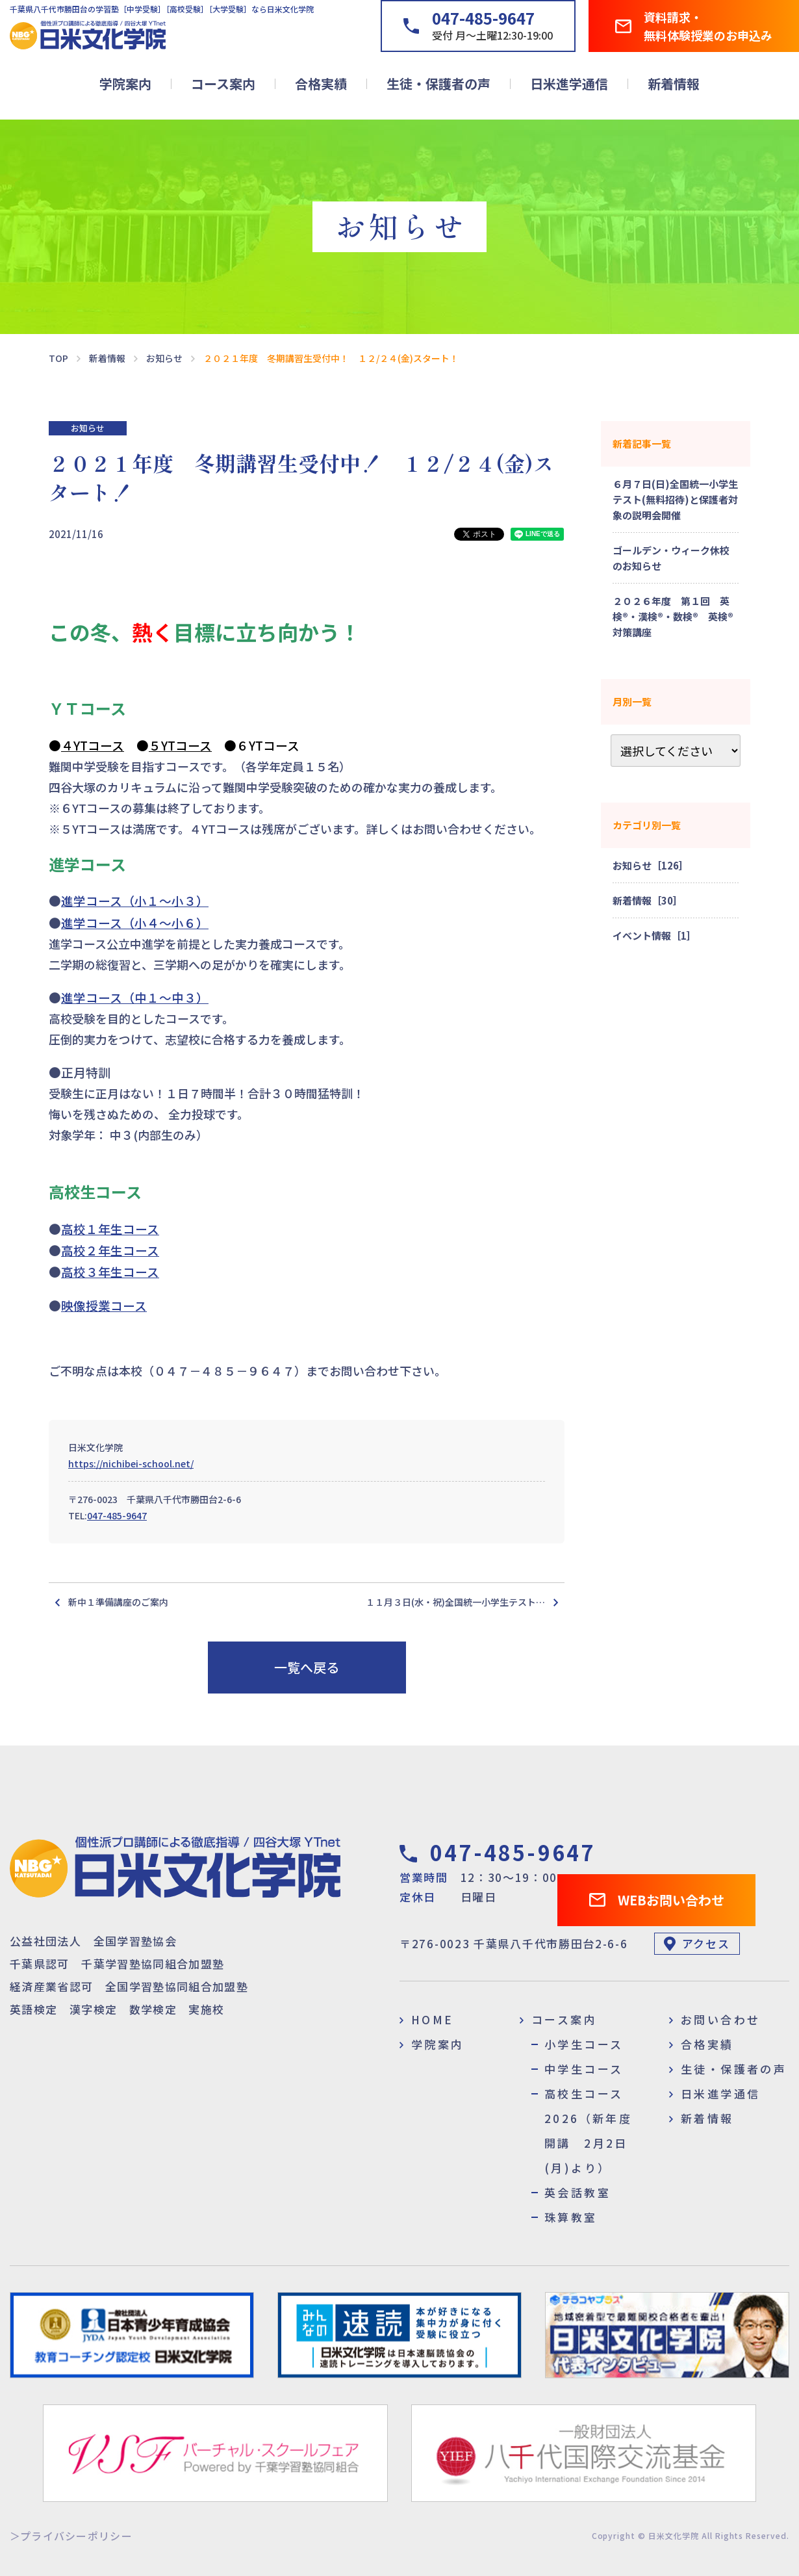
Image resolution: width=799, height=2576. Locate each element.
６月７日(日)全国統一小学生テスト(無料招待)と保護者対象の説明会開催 (675, 499)
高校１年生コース (110, 1228)
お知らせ (88, 428)
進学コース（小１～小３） (135, 900)
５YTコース (180, 745)
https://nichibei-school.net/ (131, 1463)
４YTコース (92, 745)
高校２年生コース (110, 1250)
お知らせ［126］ (651, 865)
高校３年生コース (110, 1271)
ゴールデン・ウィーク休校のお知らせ (671, 558)
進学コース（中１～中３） (135, 997)
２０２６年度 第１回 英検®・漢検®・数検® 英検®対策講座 (673, 616)
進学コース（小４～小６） (135, 922)
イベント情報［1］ (654, 935)
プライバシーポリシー (76, 2536)
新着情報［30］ (648, 900)
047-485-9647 (117, 1515)
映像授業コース (104, 1305)
